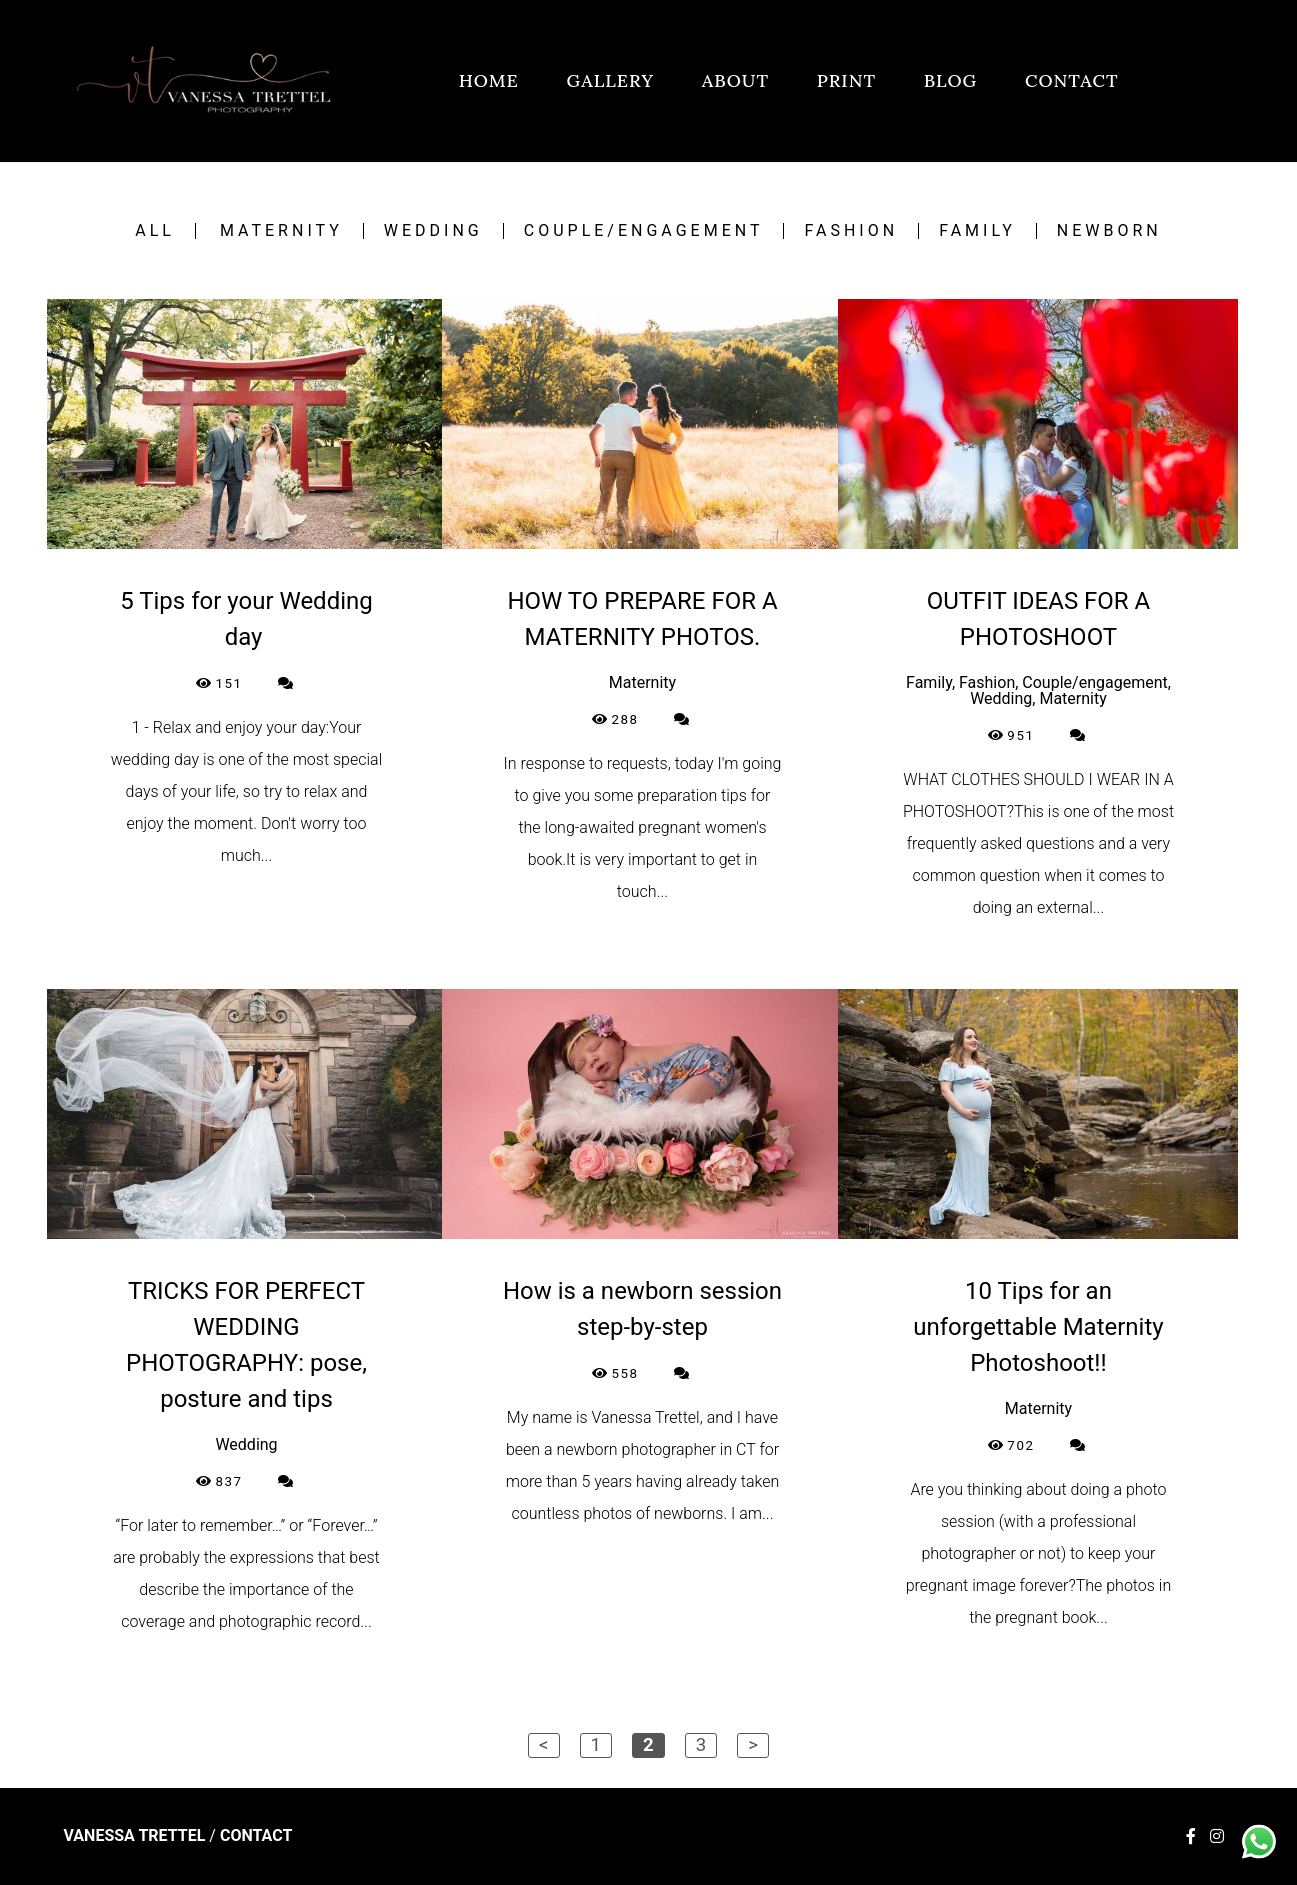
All (155, 231)
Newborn (1109, 231)
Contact (256, 1836)
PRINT (846, 80)
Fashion (851, 231)
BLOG (950, 80)
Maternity (281, 231)
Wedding (433, 231)
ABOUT (735, 80)
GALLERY (611, 80)
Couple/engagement (644, 231)
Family (977, 231)
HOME (489, 80)
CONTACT (1072, 80)
